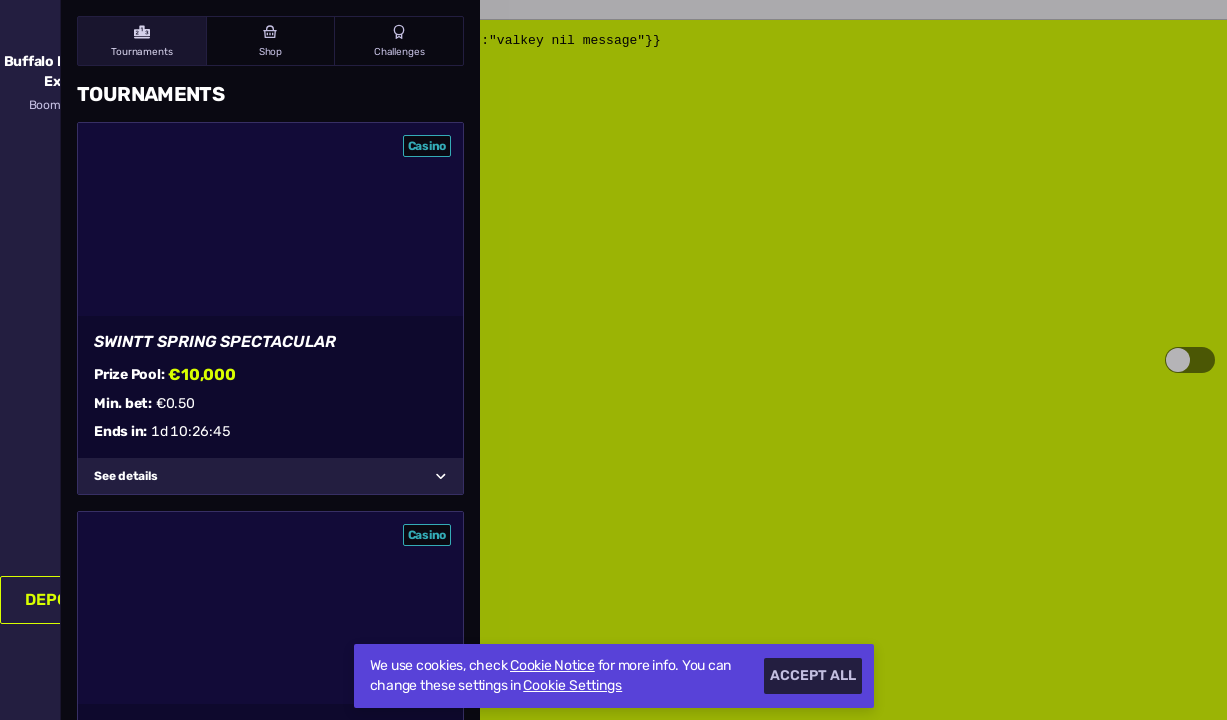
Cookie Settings (572, 686)
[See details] (441, 476)
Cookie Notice (552, 665)
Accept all (813, 675)
